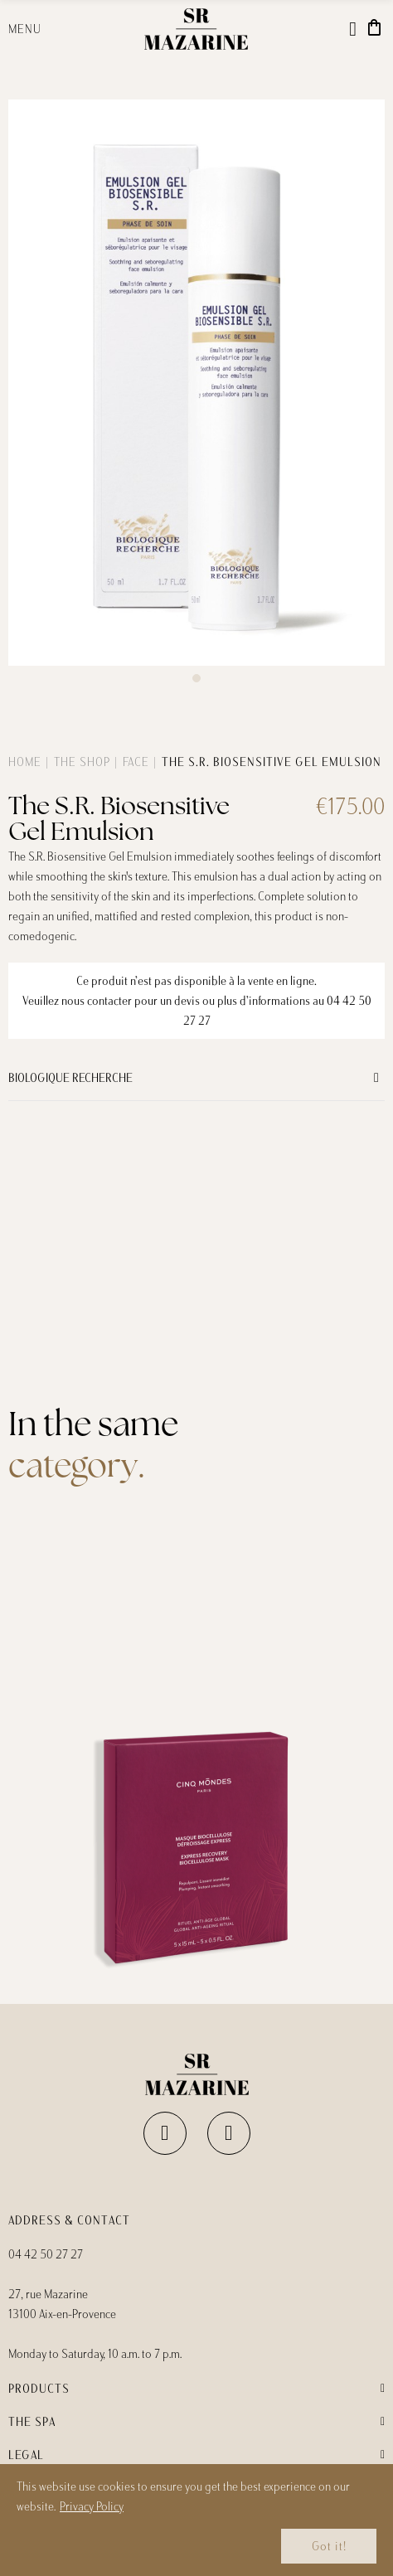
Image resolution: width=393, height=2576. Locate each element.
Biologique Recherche (70, 1077)
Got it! (329, 2546)
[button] (196, 678)
